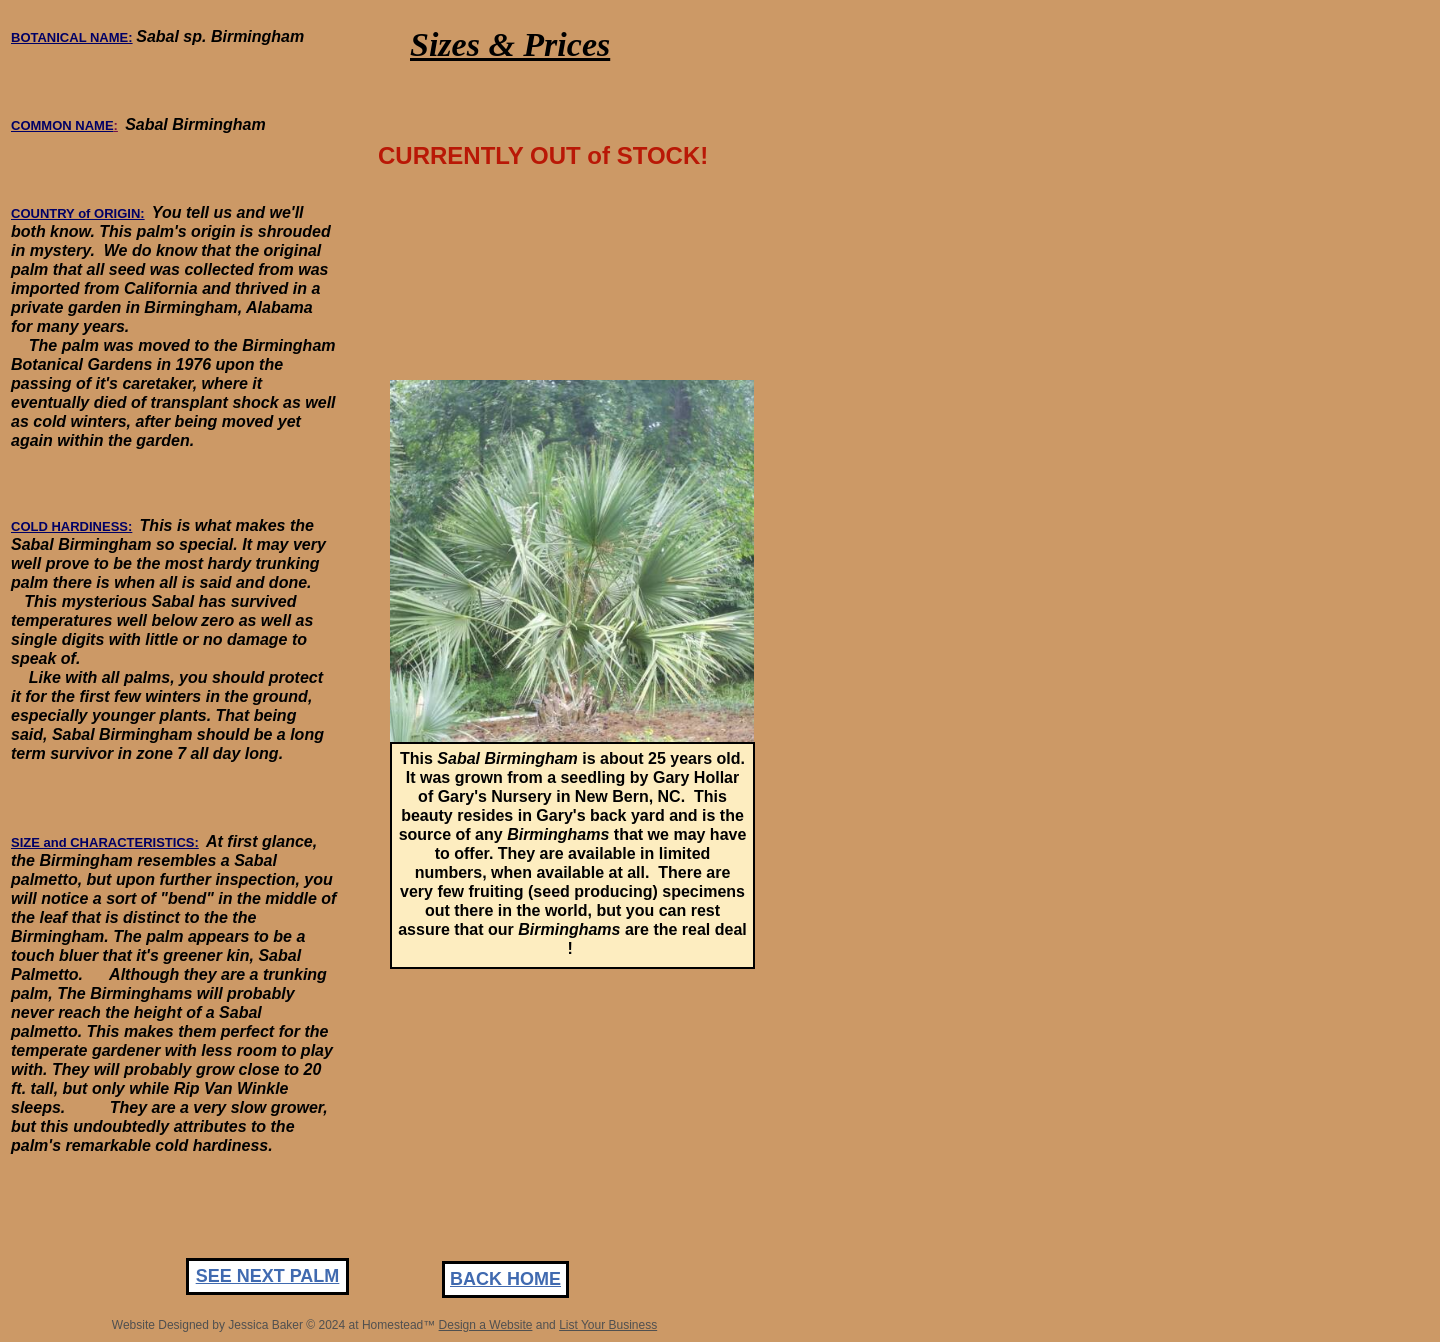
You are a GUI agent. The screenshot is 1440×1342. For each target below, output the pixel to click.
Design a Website (486, 1325)
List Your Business (608, 1325)
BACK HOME (505, 1279)
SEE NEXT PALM (268, 1276)
